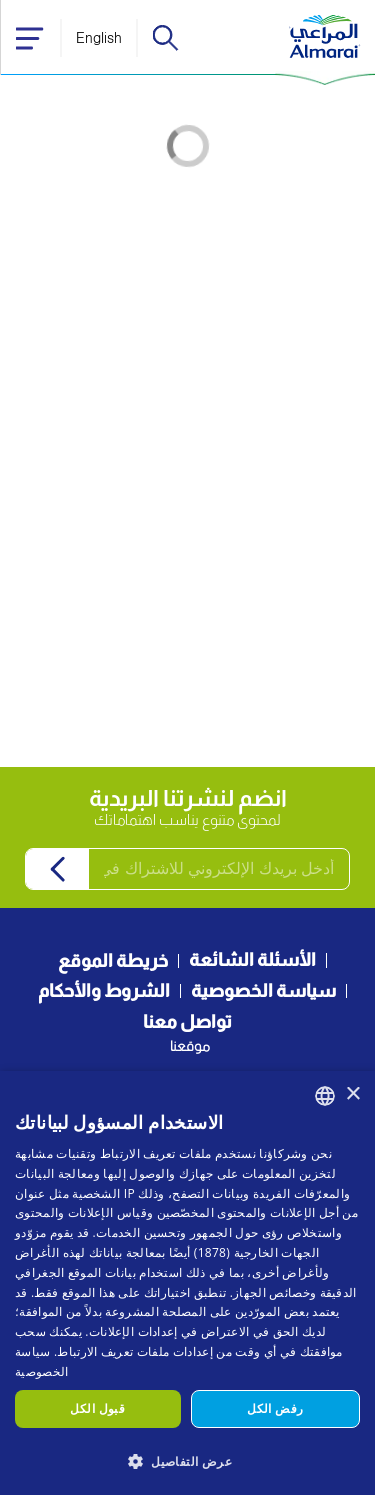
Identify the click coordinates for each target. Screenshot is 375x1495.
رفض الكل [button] (275, 1408)
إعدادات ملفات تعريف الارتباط (134, 1351)
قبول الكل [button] (97, 1408)
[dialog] (187, 1283)
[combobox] (325, 1096)
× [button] (352, 1094)
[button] (187, 1460)
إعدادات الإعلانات (133, 1331)
